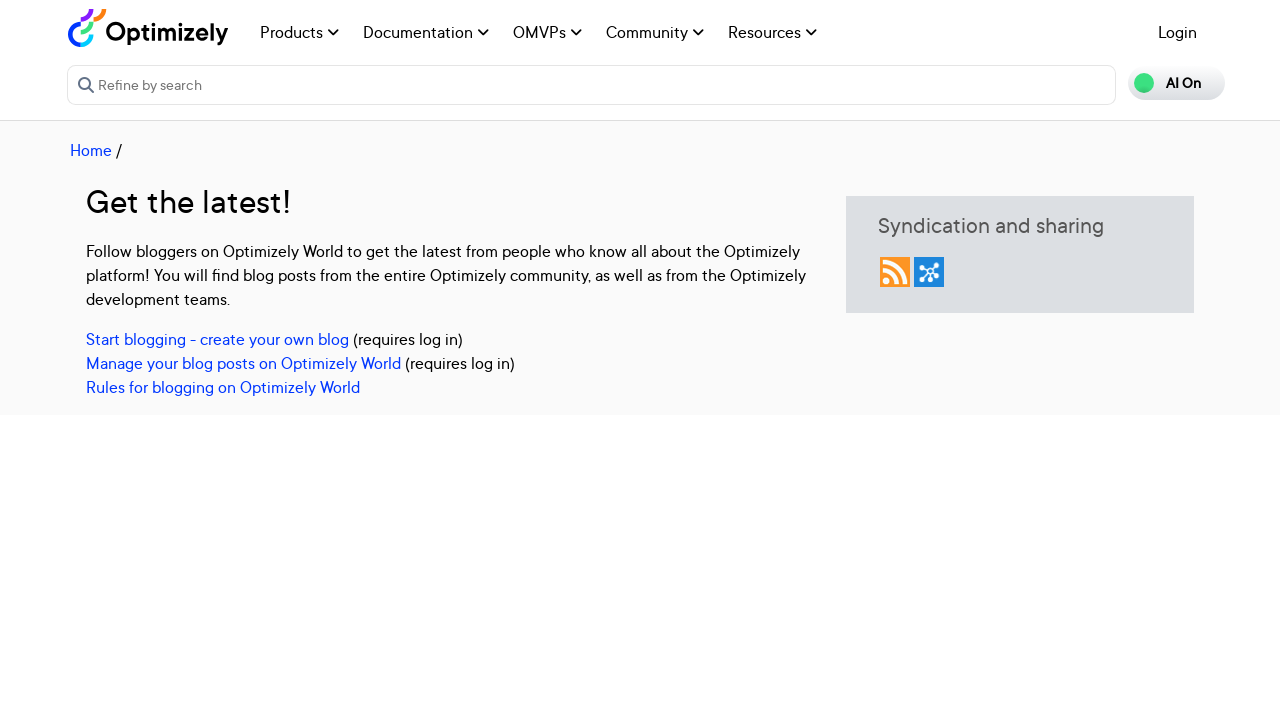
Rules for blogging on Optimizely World (223, 387)
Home (91, 150)
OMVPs (547, 32)
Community (655, 32)
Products (299, 32)
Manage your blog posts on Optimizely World (243, 363)
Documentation (426, 32)
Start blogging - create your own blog (217, 339)
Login (1177, 32)
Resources (772, 32)
